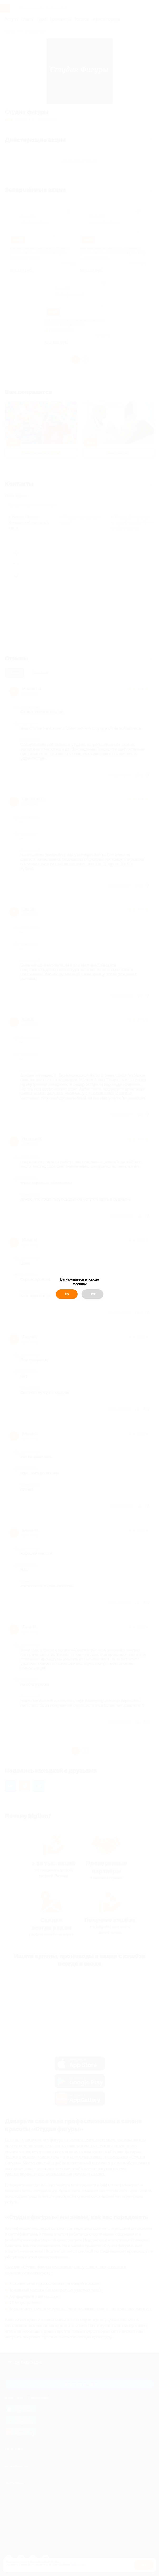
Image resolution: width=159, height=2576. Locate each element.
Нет (92, 1294)
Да (67, 1294)
